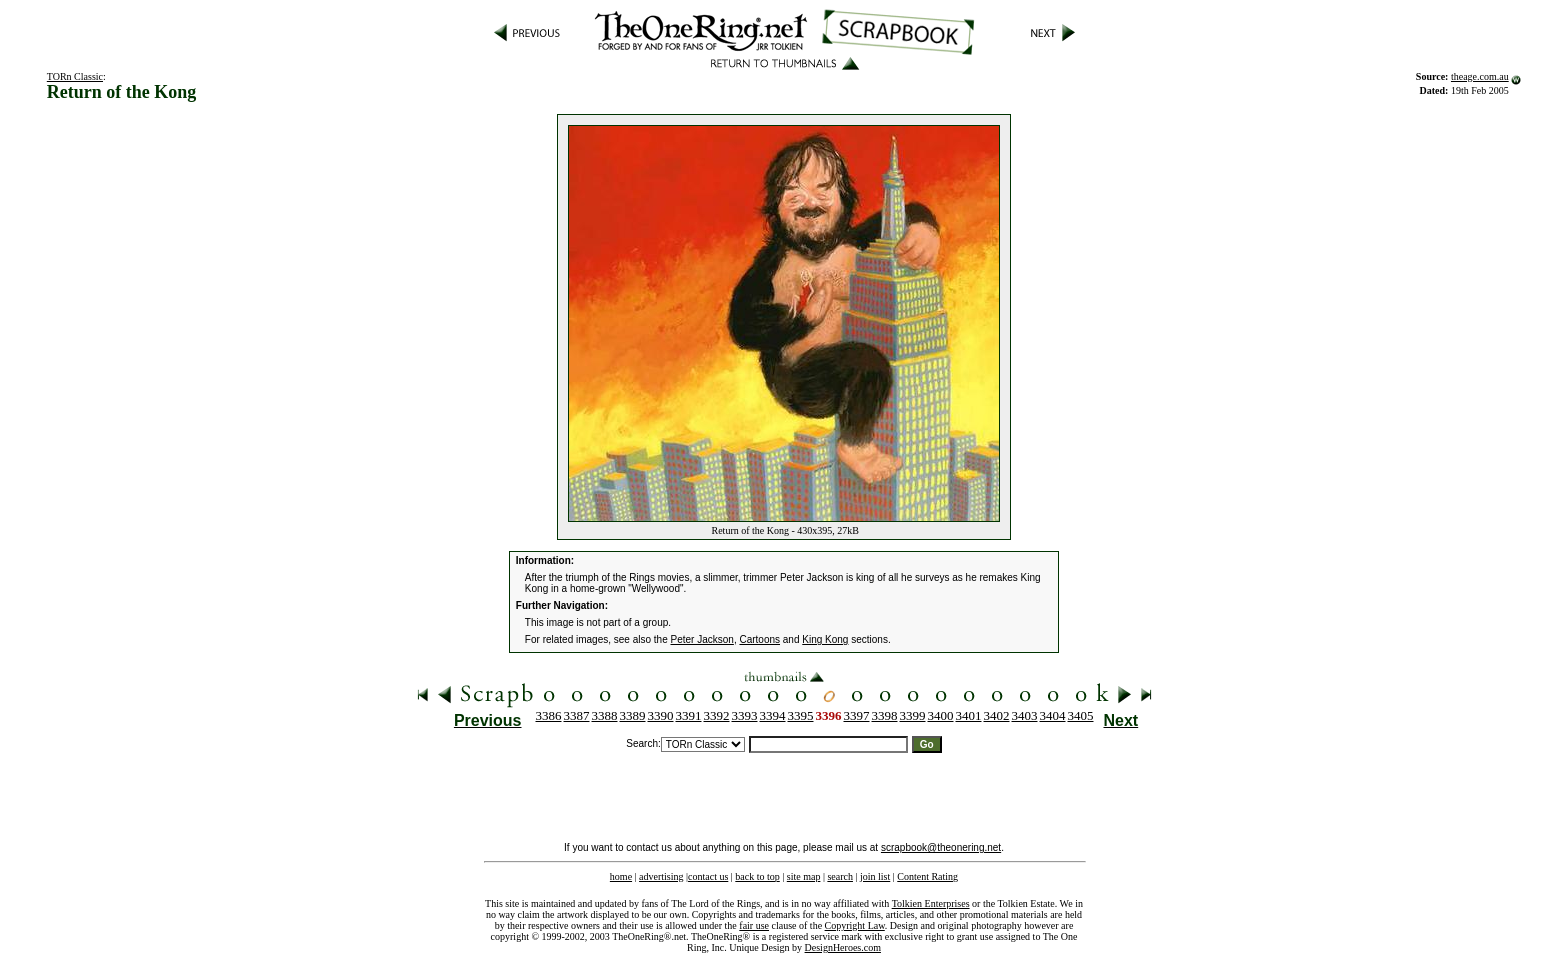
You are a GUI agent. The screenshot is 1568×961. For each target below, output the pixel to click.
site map (804, 876)
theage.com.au (1480, 76)
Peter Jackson (702, 639)
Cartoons (759, 639)
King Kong (825, 639)
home (621, 876)
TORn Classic (75, 76)
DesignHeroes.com (843, 947)
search (840, 876)
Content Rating (927, 876)
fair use (754, 925)
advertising (661, 876)
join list (875, 876)
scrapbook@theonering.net (941, 847)
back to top (757, 876)
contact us (708, 876)
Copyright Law (855, 925)
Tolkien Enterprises (931, 903)
